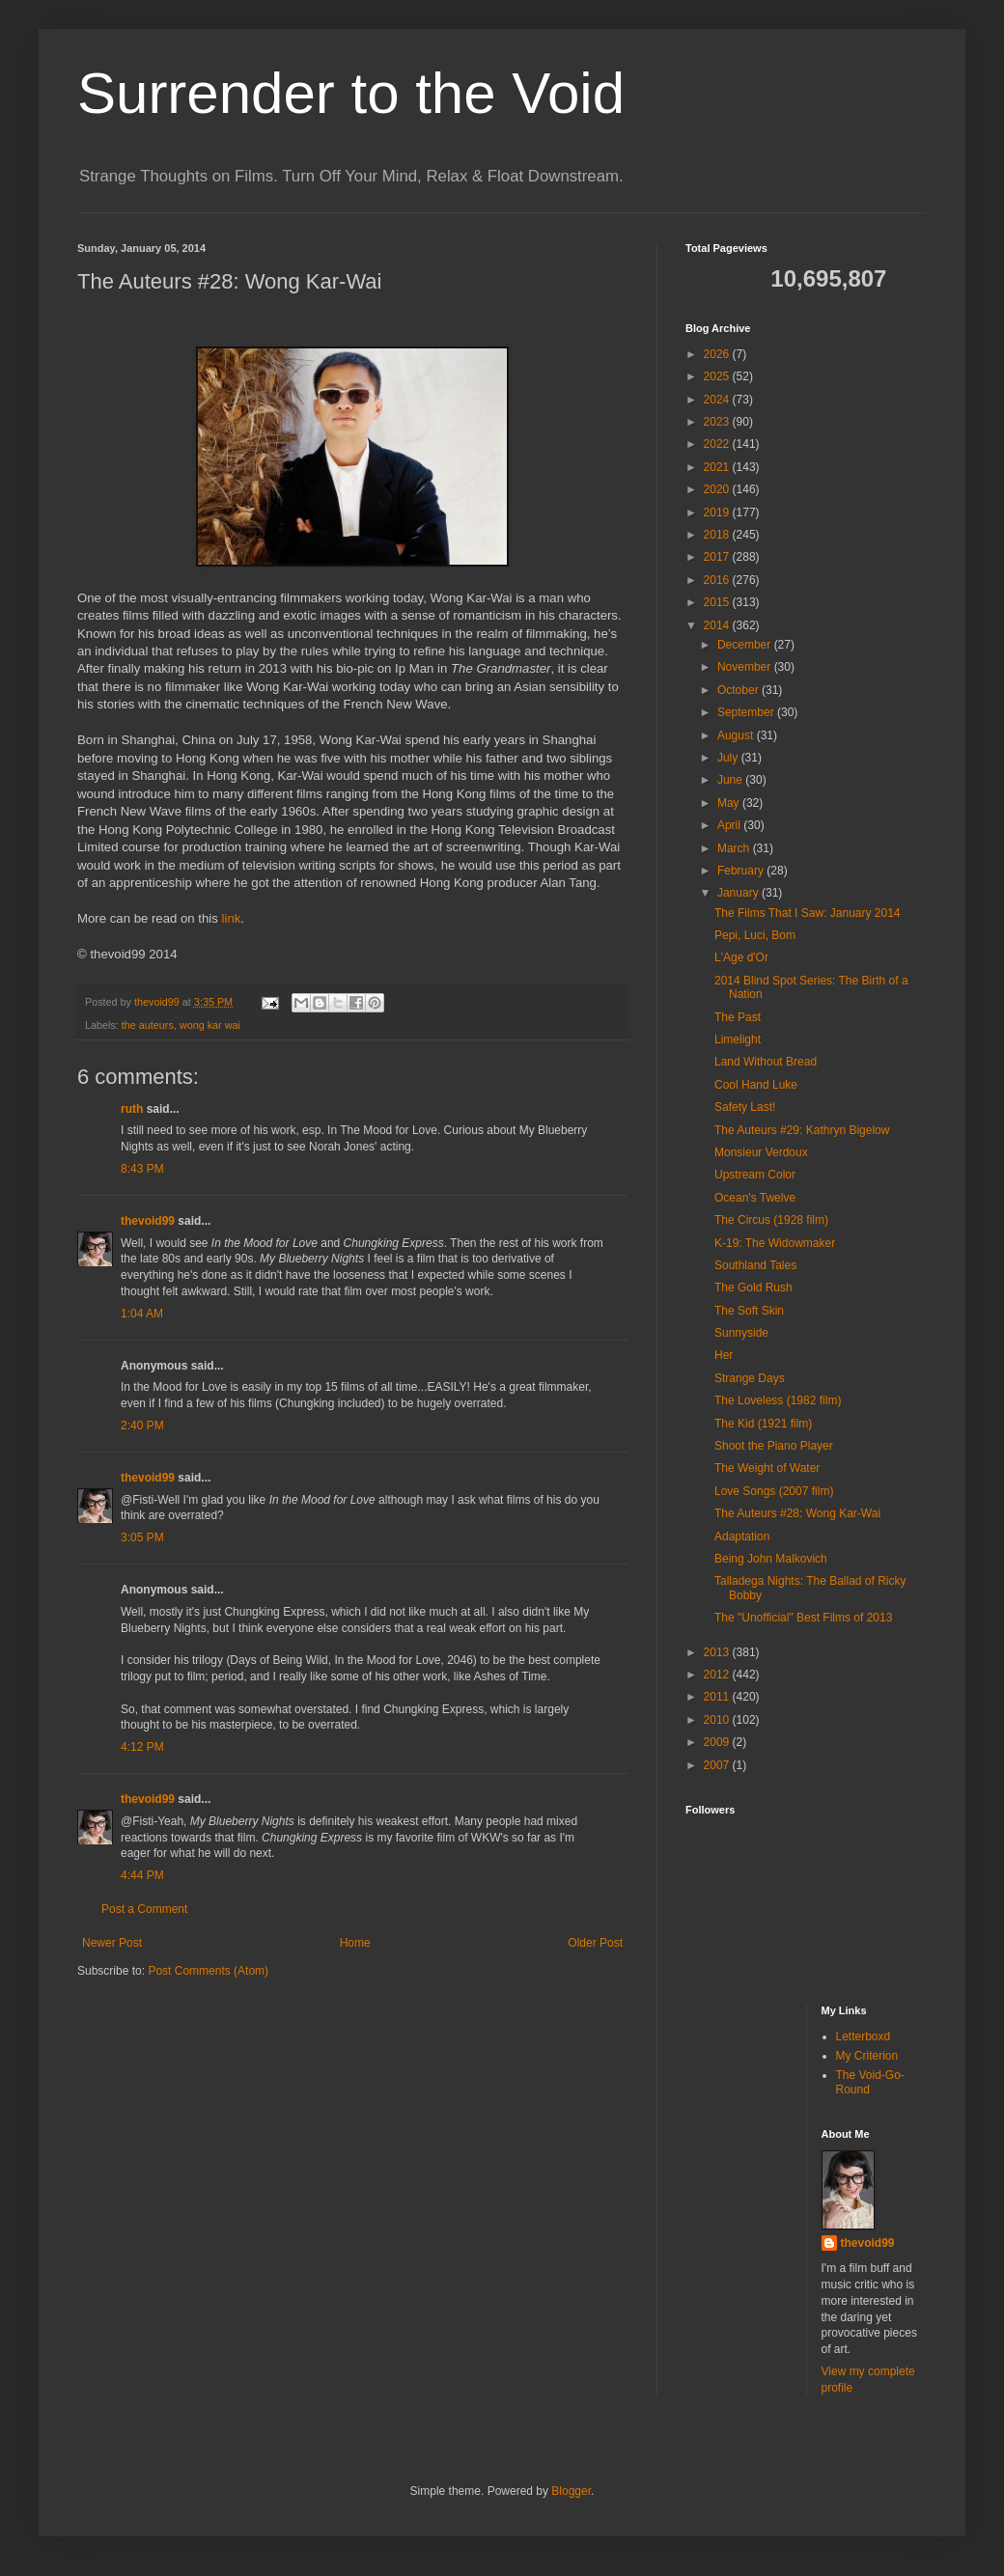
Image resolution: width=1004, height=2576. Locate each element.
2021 (718, 467)
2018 (718, 534)
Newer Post (112, 1943)
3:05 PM (142, 1537)
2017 (718, 557)
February (742, 870)
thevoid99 (148, 1221)
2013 (718, 1652)
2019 (718, 512)
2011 (718, 1696)
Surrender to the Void (351, 93)
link (231, 918)
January (739, 893)
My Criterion (867, 2056)
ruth (132, 1109)
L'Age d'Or (741, 957)
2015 (718, 602)
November (745, 667)
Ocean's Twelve (754, 1198)
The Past (737, 1017)
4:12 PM (142, 1747)
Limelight (737, 1039)
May (729, 803)
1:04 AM (142, 1313)
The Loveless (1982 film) (777, 1400)
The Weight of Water (767, 1468)
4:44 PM (142, 1875)
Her (723, 1355)
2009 (718, 1742)
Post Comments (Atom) (208, 1971)
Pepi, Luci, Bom (754, 935)
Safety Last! (744, 1107)
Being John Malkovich (770, 1558)
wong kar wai (210, 1025)
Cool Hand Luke (755, 1085)
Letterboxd (863, 2036)
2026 (718, 354)
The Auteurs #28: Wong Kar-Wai (797, 1513)
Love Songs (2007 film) (773, 1491)
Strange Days (749, 1378)
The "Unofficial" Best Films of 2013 (803, 1617)
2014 (718, 625)
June (731, 780)
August (737, 735)
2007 (718, 1765)
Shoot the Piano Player (773, 1446)
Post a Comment (144, 1909)
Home (355, 1943)
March (735, 848)
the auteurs (148, 1025)
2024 (718, 399)
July (729, 757)
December (745, 644)
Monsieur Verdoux (761, 1152)
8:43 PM (142, 1169)
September (747, 712)
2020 (718, 489)
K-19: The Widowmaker (774, 1243)
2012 (718, 1674)
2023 (718, 422)
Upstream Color (754, 1174)
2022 (718, 444)
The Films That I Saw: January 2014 (807, 913)
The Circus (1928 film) (771, 1220)
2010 (718, 1720)
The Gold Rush (753, 1287)
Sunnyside (741, 1333)
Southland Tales (755, 1265)
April (730, 825)
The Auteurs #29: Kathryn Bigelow (801, 1130)
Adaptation (741, 1536)
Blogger (571, 2491)
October (739, 690)
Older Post (595, 1943)
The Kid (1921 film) (763, 1423)
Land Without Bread (765, 1061)
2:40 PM (142, 1425)
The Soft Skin (749, 1310)
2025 (718, 376)
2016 (718, 580)
